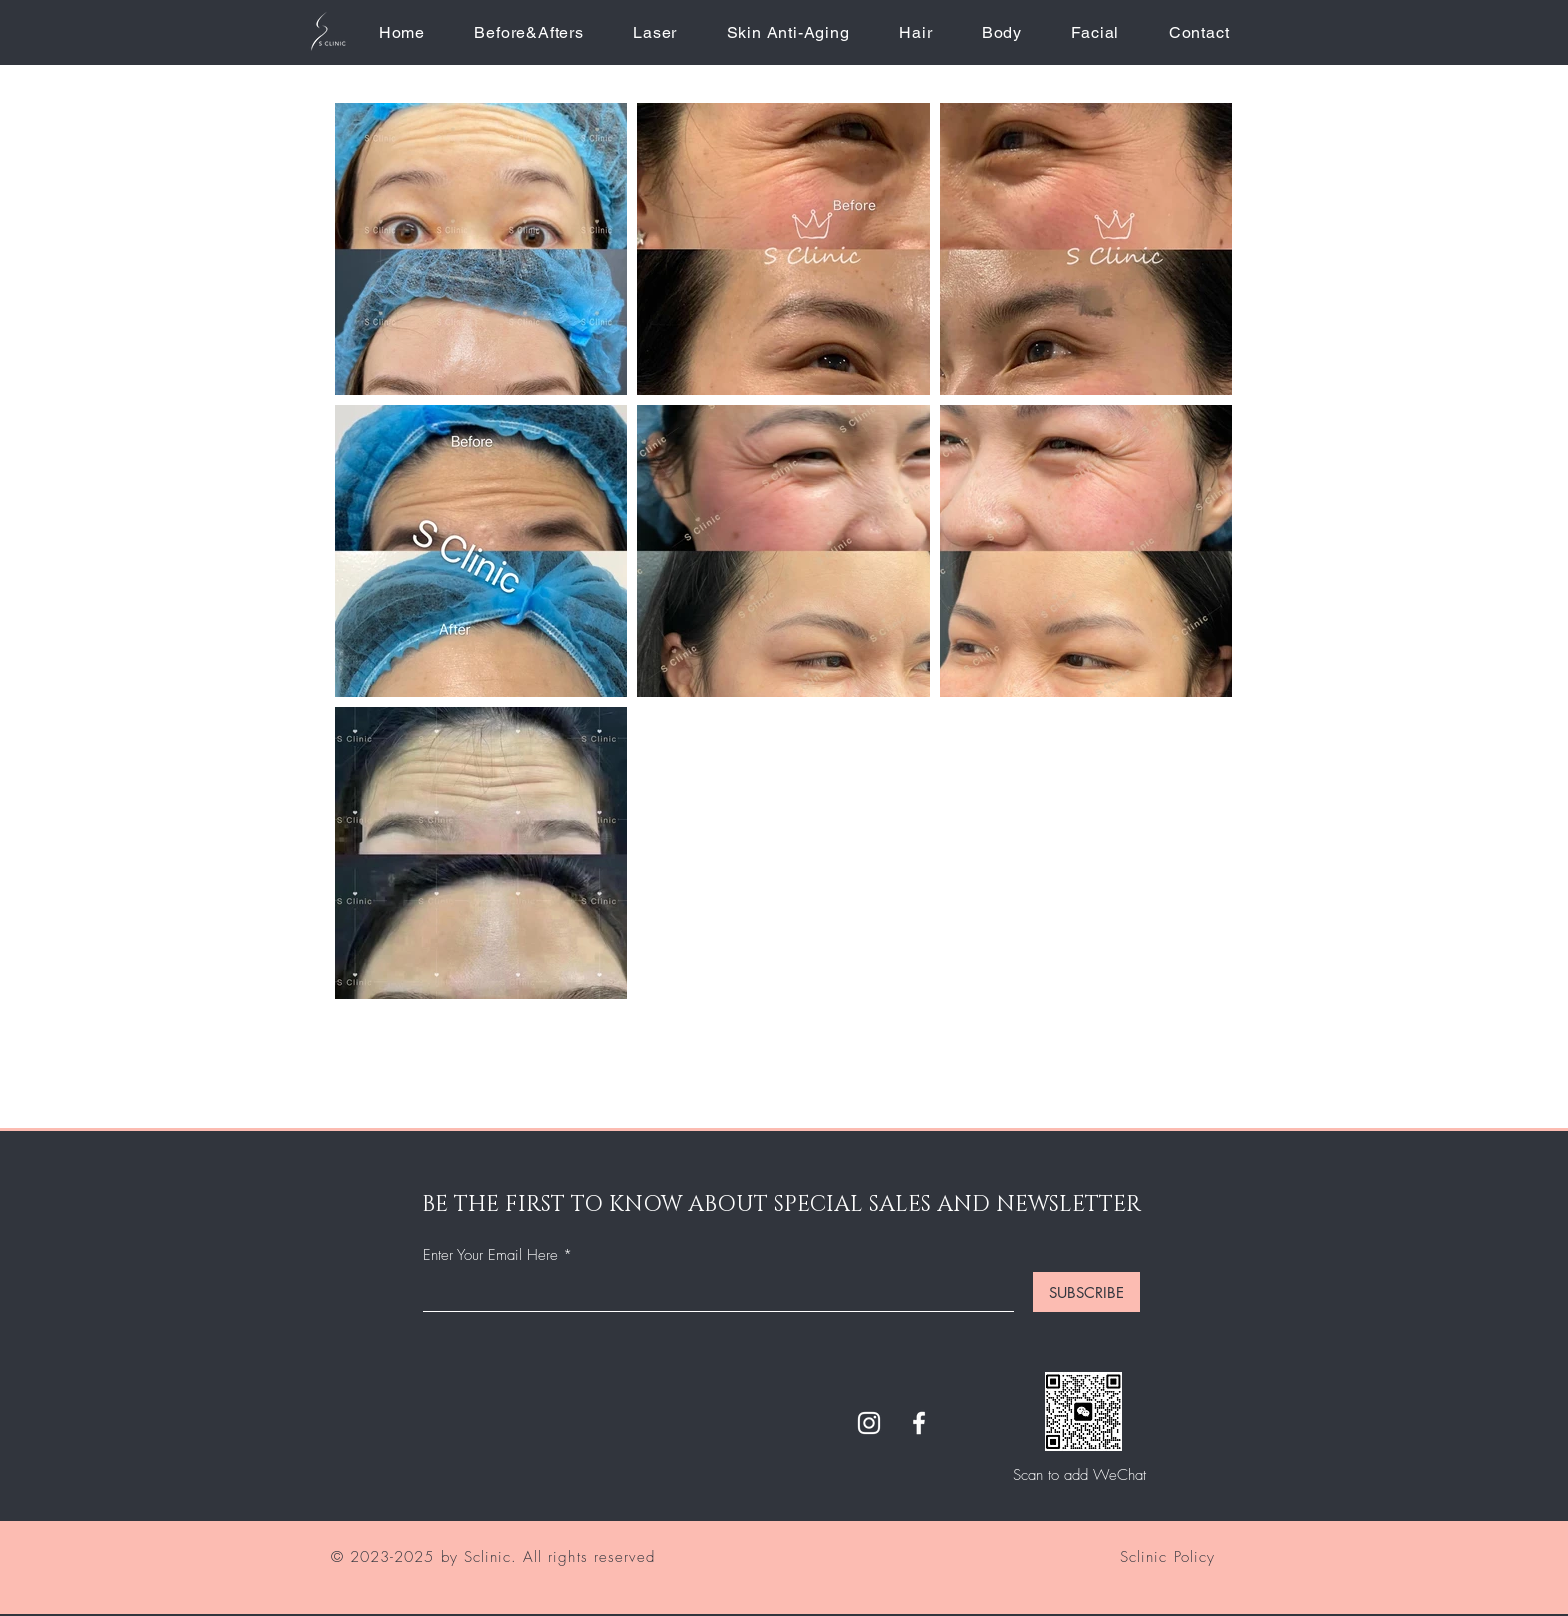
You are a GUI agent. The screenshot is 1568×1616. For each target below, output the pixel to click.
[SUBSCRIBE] (1086, 1292)
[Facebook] (919, 1423)
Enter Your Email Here (490, 1255)
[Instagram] (869, 1423)
